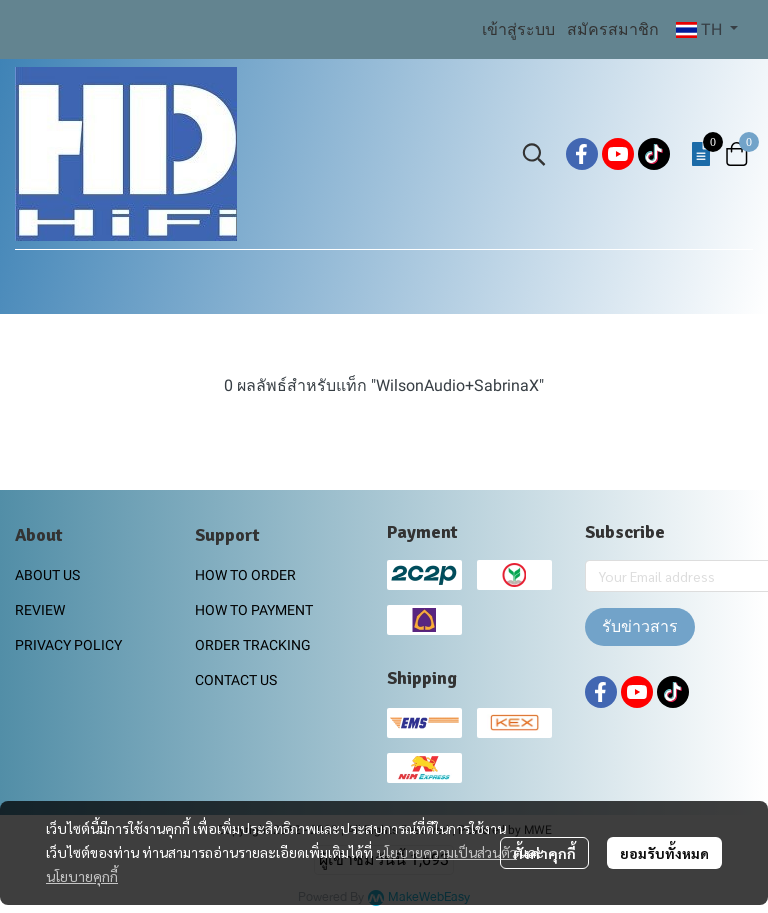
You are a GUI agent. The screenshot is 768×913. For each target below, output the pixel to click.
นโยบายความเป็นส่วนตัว (446, 852)
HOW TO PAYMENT (254, 610)
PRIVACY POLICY (68, 645)
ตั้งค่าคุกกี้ (544, 853)
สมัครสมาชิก (613, 29)
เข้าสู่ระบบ (518, 29)
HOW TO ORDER (245, 575)
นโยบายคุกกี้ (82, 876)
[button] (707, 30)
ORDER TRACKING (253, 645)
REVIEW (40, 610)
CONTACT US (236, 680)
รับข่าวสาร (640, 626)
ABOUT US (47, 575)
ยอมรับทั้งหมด (664, 853)
